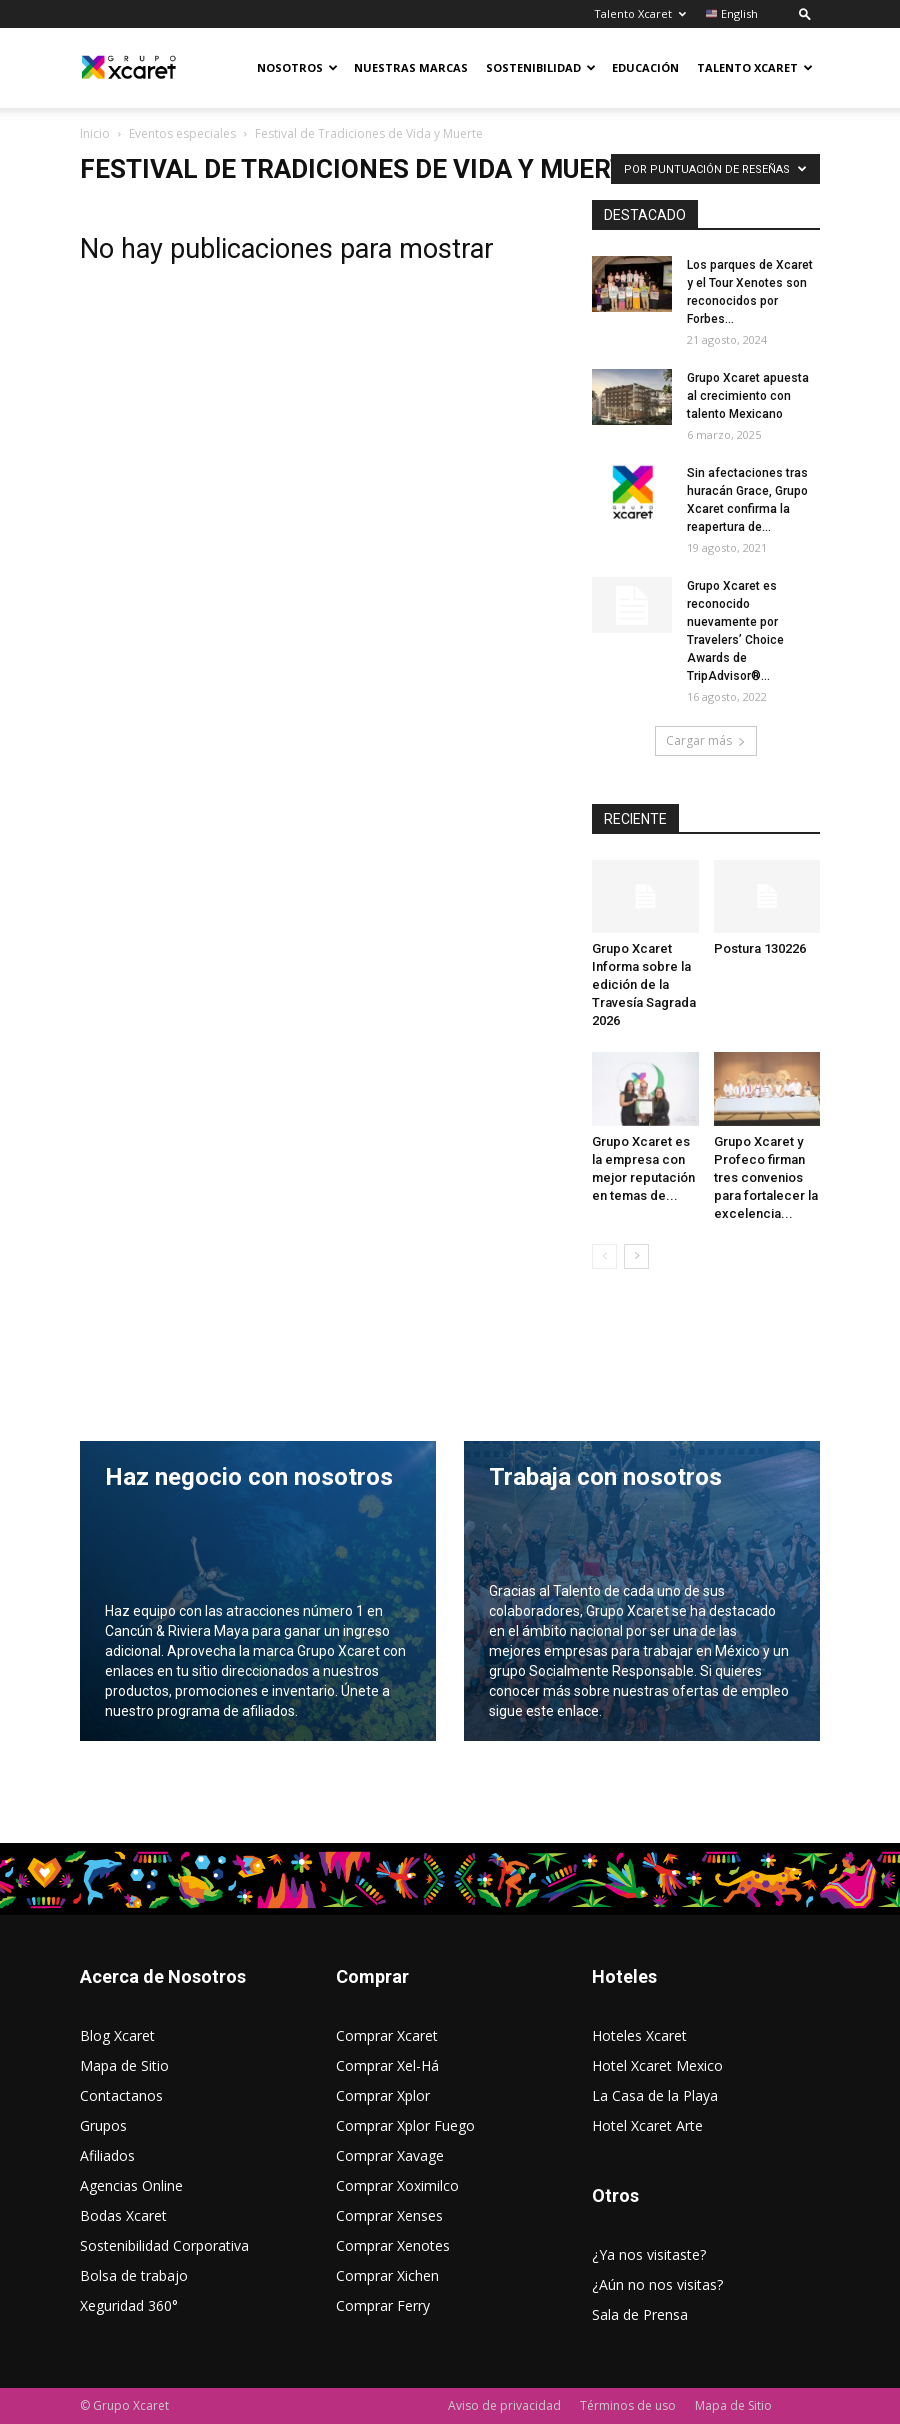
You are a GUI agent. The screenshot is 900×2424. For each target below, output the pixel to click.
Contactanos (121, 2095)
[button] (805, 13)
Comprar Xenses (389, 2215)
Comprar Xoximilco (397, 2185)
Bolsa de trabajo (134, 2275)
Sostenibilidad (541, 67)
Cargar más (706, 740)
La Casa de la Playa (655, 2095)
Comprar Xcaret (387, 2035)
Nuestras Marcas (411, 67)
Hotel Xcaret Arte (647, 2125)
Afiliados (107, 2155)
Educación (645, 67)
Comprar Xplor (383, 2095)
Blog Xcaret (117, 2035)
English (732, 13)
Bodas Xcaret (123, 2215)
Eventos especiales (182, 133)
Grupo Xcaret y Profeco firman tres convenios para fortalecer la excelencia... (766, 1177)
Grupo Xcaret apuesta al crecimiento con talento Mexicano (748, 396)
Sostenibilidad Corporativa (164, 2245)
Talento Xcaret (640, 13)
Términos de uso (628, 2405)
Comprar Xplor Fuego (405, 2125)
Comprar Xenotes (393, 2245)
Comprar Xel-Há (387, 2065)
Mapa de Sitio (124, 2065)
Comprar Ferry (383, 2305)
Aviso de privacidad (504, 2405)
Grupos (103, 2125)
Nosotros (297, 67)
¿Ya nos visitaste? (649, 2254)
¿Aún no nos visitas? (657, 2284)
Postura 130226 (760, 948)
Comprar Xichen (387, 2275)
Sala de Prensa (640, 2314)
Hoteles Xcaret (639, 2035)
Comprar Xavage (390, 2155)
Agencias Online (131, 2185)
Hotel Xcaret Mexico (657, 2065)
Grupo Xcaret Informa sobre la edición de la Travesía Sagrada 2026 (644, 984)
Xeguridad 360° (129, 2305)
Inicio (95, 133)
